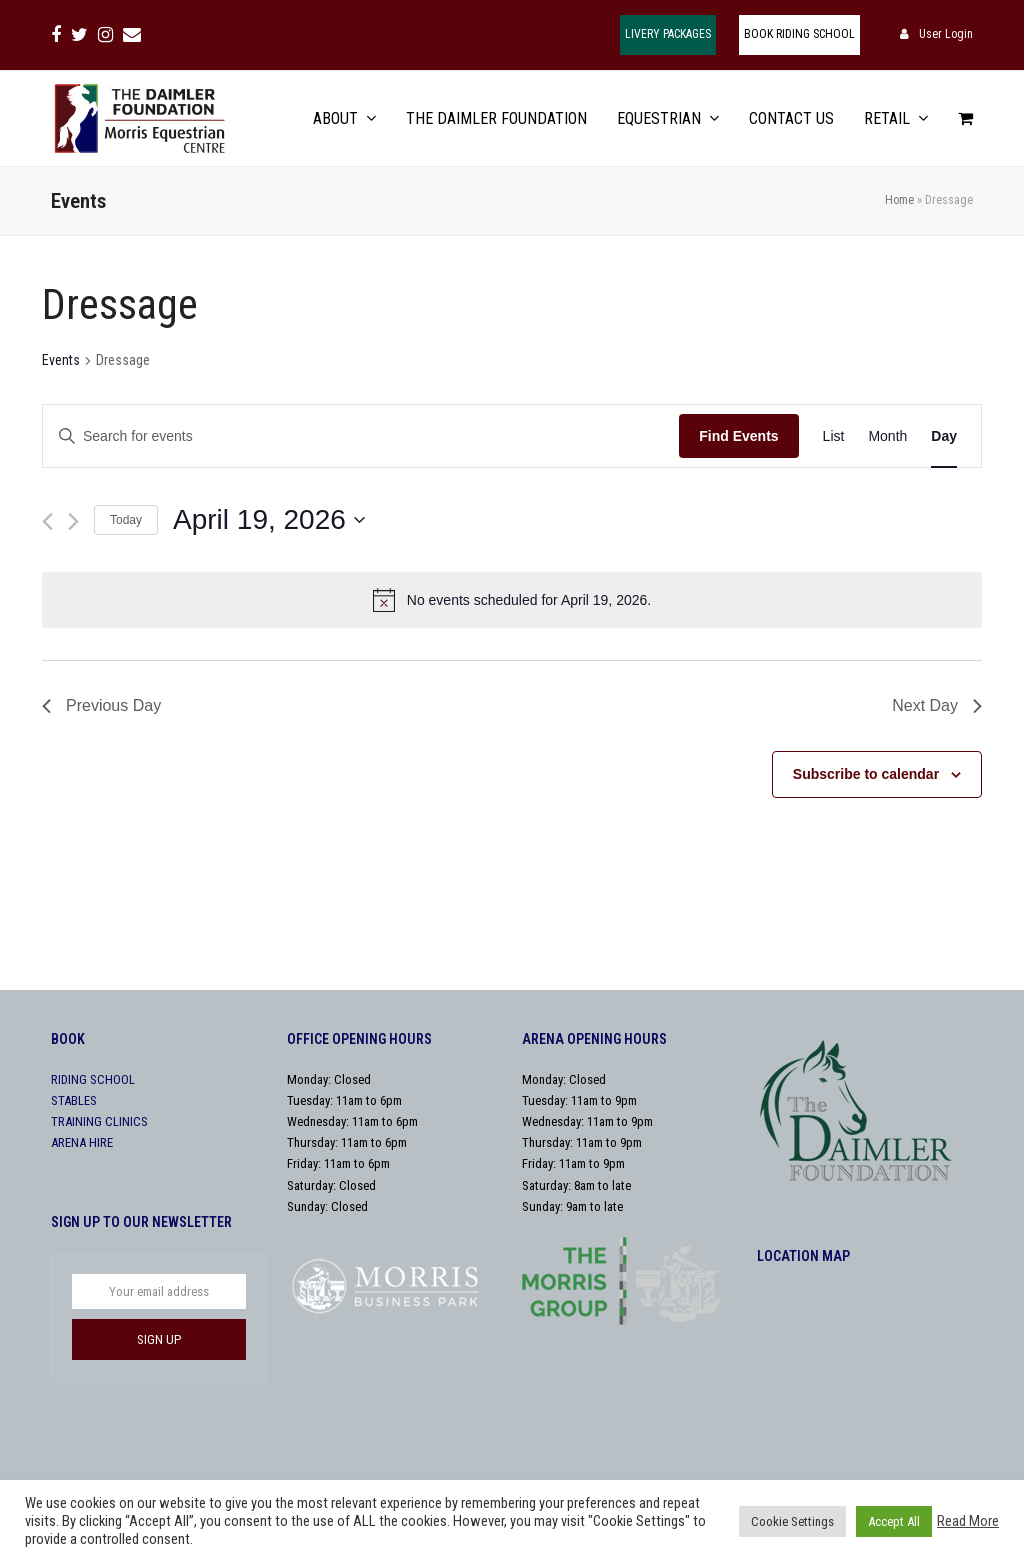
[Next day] (73, 521)
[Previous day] (47, 521)
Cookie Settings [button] (792, 1521)
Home (899, 200)
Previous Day (101, 705)
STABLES (74, 1100)
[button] (965, 118)
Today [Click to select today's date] (126, 520)
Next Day (937, 705)
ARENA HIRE (82, 1142)
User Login (946, 34)
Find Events (738, 436)
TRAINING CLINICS (99, 1121)
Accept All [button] (894, 1521)
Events (61, 360)
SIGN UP (159, 1339)
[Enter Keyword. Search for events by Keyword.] (361, 436)
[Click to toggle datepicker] (269, 520)
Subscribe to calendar (866, 774)
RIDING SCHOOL (93, 1079)
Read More (968, 1521)
